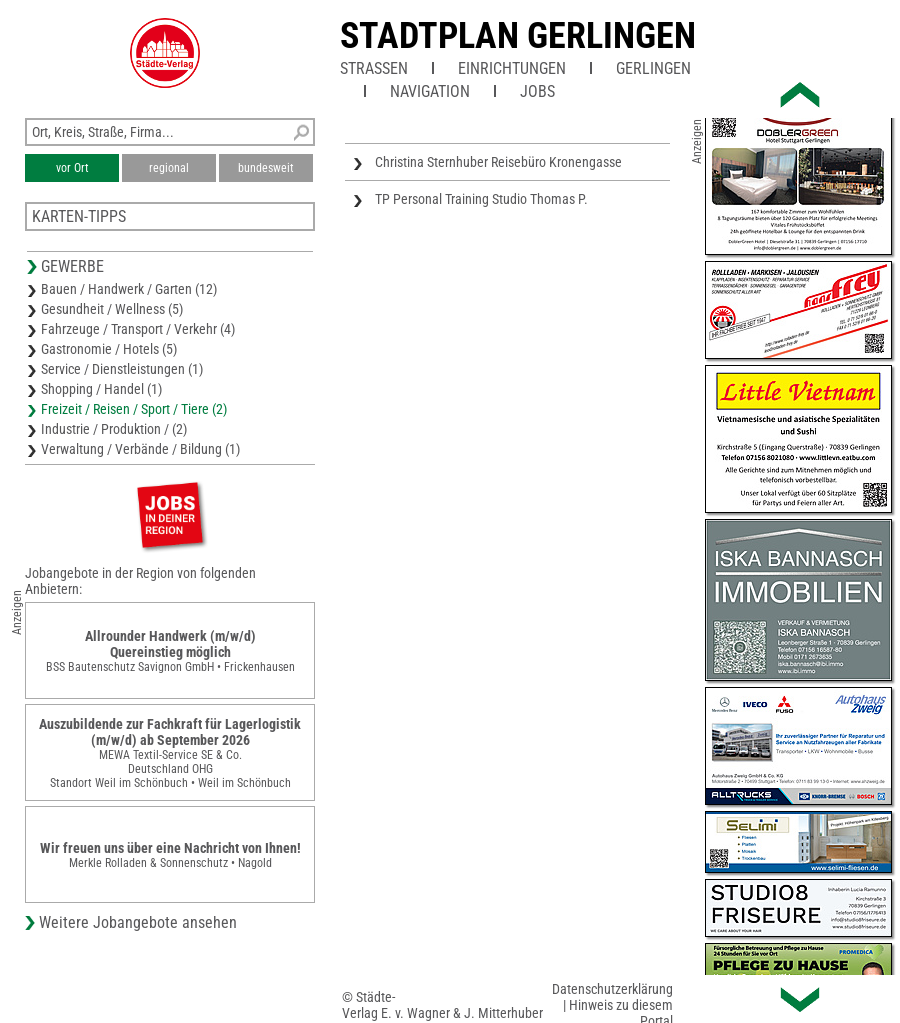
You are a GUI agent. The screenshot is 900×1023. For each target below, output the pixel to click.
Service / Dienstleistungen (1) (122, 369)
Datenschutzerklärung (612, 989)
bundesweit (266, 168)
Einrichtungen (512, 68)
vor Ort (72, 168)
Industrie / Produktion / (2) (114, 429)
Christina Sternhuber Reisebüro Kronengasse (498, 162)
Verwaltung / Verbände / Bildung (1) (140, 449)
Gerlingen (653, 68)
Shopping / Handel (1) (101, 389)
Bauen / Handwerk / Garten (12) (129, 289)
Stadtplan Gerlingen (518, 36)
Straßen (374, 68)
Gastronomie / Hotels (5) (109, 349)
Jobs (537, 91)
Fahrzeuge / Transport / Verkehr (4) (138, 329)
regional (169, 168)
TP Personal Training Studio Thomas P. (481, 199)
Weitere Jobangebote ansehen (138, 922)
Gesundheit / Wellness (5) (112, 309)
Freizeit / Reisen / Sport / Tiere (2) (134, 409)
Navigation (430, 91)
